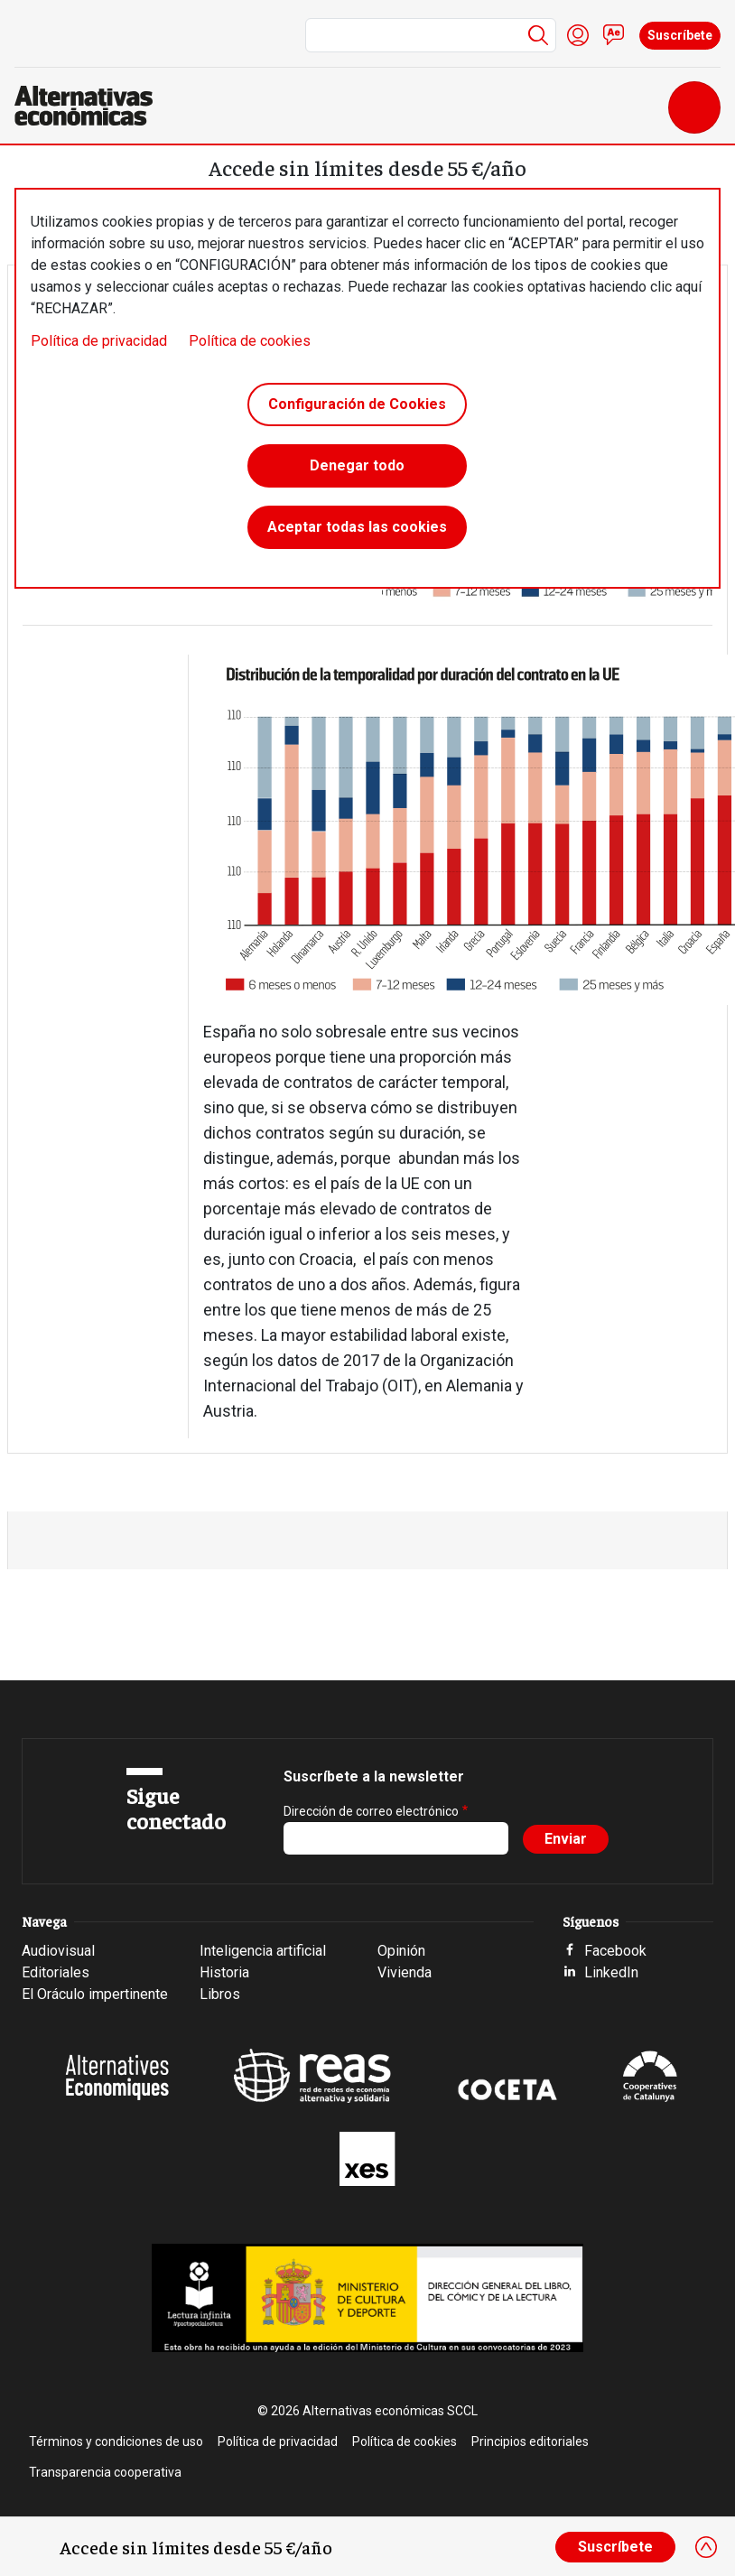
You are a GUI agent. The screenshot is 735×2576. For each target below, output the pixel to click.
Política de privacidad (99, 340)
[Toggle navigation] (694, 107)
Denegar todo (357, 465)
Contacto (614, 35)
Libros (220, 1994)
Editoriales (55, 1972)
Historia (224, 1972)
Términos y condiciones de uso (116, 2441)
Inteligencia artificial (263, 1950)
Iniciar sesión (578, 35)
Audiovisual (58, 1950)
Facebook (615, 1950)
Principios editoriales (530, 2441)
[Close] (706, 2547)
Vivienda (404, 1972)
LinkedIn (611, 1972)
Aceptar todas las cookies (357, 526)
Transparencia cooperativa (105, 2472)
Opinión (401, 1950)
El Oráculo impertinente (95, 1994)
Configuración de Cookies (357, 404)
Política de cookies (250, 340)
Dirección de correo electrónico (371, 1811)
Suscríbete (679, 35)
